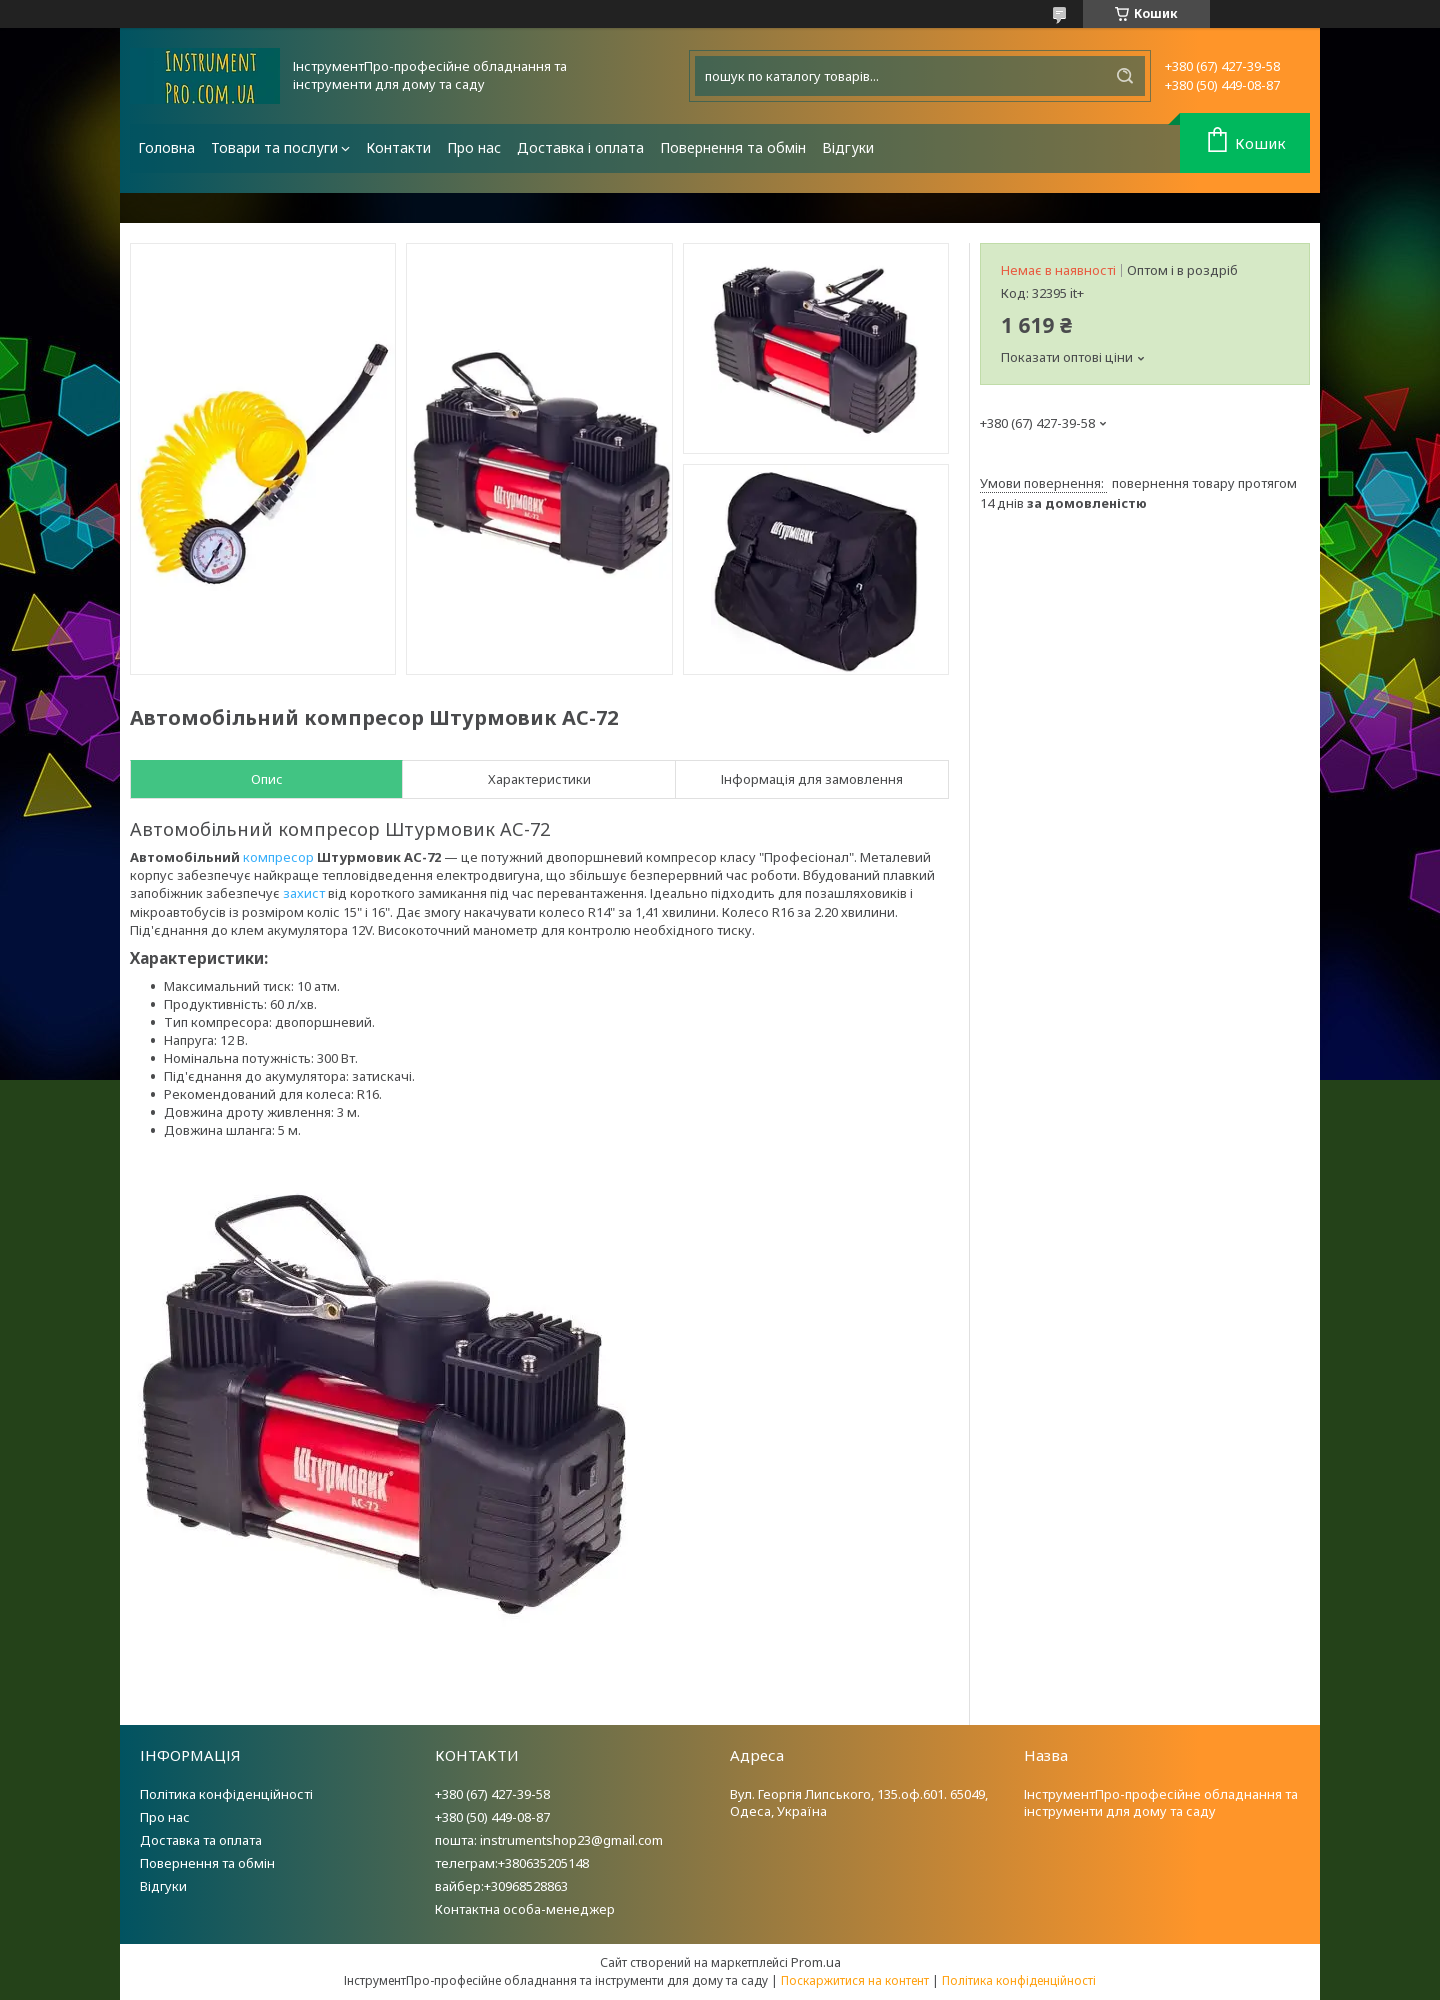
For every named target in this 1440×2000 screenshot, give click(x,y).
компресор (278, 857)
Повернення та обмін (733, 147)
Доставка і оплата (580, 147)
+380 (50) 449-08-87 (492, 1817)
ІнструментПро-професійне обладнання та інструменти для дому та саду (1161, 1802)
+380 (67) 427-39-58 (492, 1794)
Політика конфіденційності (226, 1794)
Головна (166, 147)
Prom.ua (816, 1962)
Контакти (398, 147)
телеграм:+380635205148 (512, 1863)
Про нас (474, 147)
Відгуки (848, 147)
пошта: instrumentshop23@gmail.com (549, 1840)
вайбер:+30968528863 (501, 1886)
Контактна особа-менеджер (525, 1909)
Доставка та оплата (201, 1840)
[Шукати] (1125, 76)
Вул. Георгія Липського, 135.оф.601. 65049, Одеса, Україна (859, 1802)
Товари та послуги (274, 147)
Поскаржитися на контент (855, 1980)
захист (304, 893)
